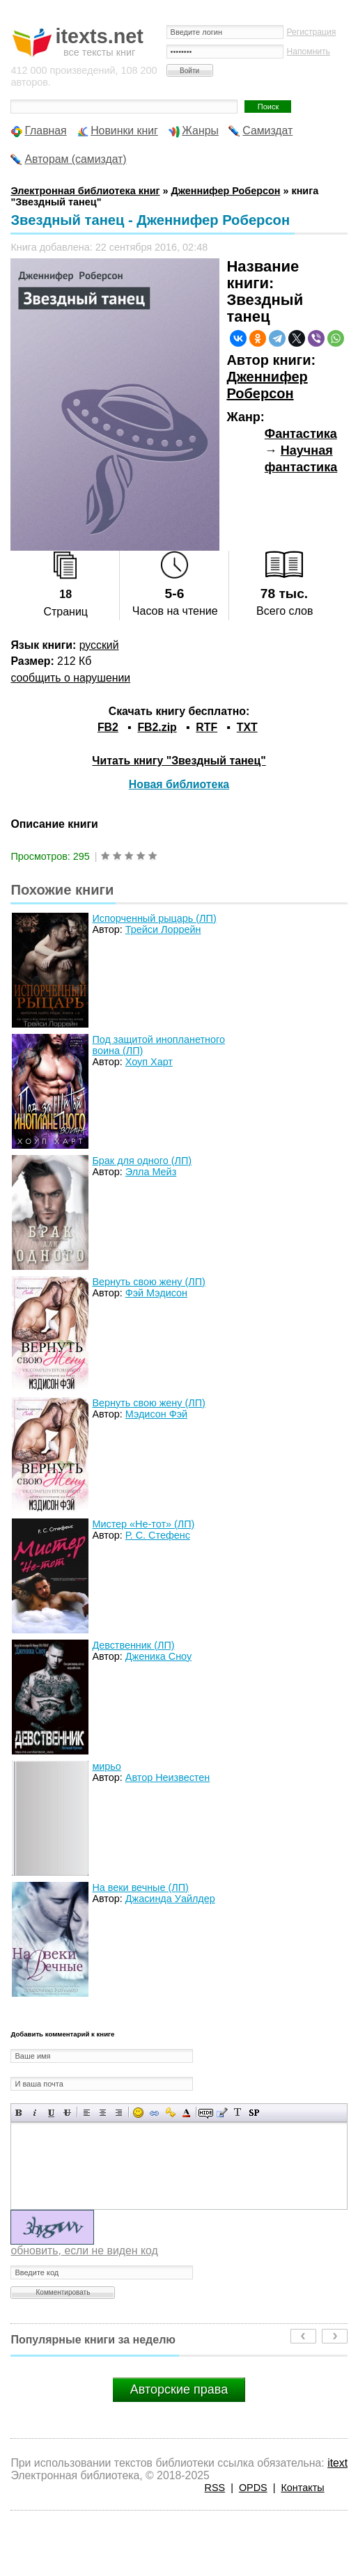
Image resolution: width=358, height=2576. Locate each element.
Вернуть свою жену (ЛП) (148, 1281)
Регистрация (311, 32)
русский (99, 645)
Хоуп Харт (149, 1061)
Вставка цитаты (222, 2112)
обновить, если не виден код (83, 2250)
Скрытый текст (206, 2112)
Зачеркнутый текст (67, 2112)
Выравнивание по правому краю (119, 2112)
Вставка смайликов (138, 2112)
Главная (45, 130)
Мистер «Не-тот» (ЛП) (143, 1524)
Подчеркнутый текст (51, 2112)
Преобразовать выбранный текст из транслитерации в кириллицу (238, 2112)
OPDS (253, 2487)
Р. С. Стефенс (157, 1535)
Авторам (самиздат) (75, 159)
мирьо (106, 1766)
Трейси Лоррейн (163, 929)
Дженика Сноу (158, 1656)
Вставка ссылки (154, 2112)
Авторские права (179, 2389)
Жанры (200, 130)
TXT (247, 727)
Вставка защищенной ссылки (170, 2112)
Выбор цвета (186, 2112)
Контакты (302, 2487)
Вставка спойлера (254, 2112)
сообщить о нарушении (70, 678)
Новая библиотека (179, 784)
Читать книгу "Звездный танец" (178, 761)
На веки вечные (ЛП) (140, 1887)
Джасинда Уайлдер (170, 1898)
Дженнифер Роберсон (266, 385)
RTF (206, 727)
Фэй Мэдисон (156, 1292)
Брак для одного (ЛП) (142, 1160)
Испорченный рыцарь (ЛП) (154, 918)
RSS (215, 2487)
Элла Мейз (150, 1171)
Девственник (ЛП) (133, 1645)
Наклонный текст (35, 2112)
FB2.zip (156, 727)
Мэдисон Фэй (156, 1414)
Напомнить (308, 51)
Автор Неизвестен (167, 1777)
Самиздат (267, 130)
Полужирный (19, 2112)
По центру (103, 2112)
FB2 (108, 727)
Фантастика (301, 434)
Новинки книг (124, 130)
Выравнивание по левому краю (87, 2112)
